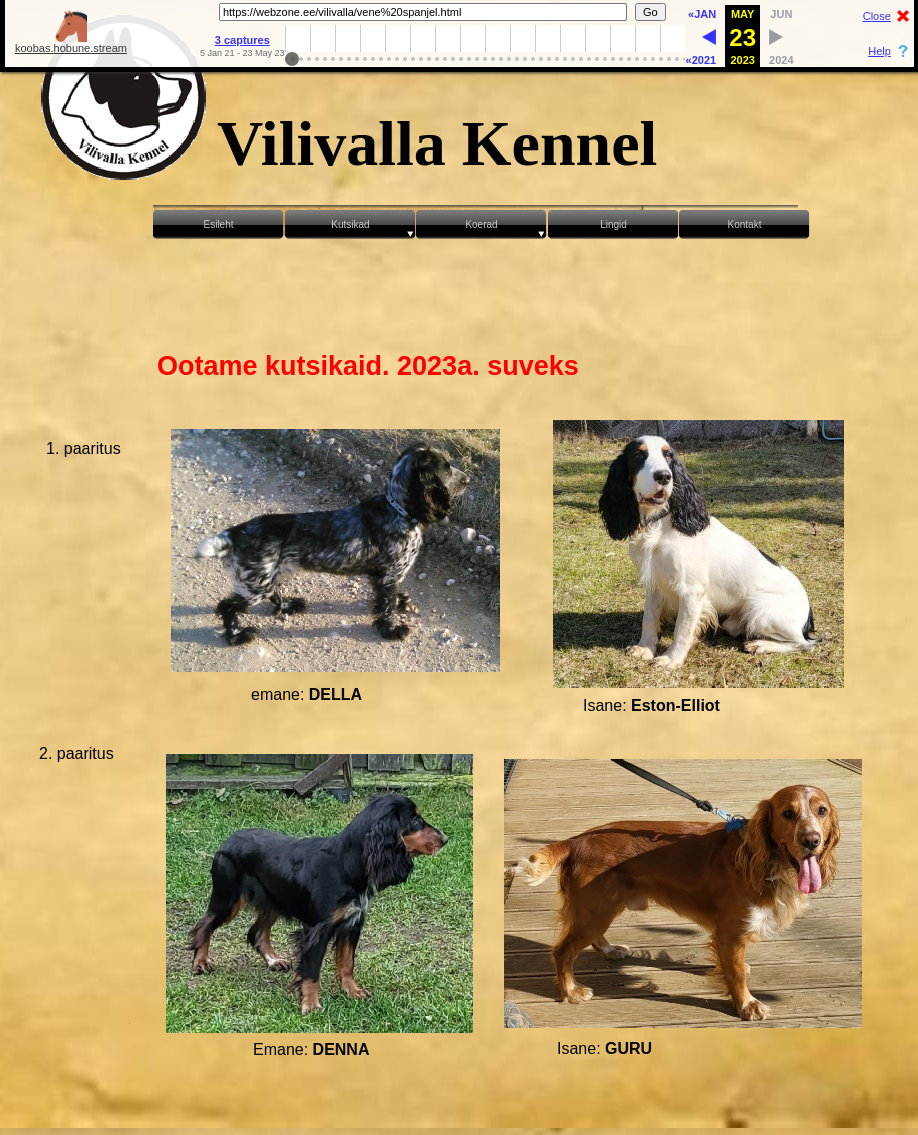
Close (877, 16)
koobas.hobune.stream (71, 43)
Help (879, 51)
